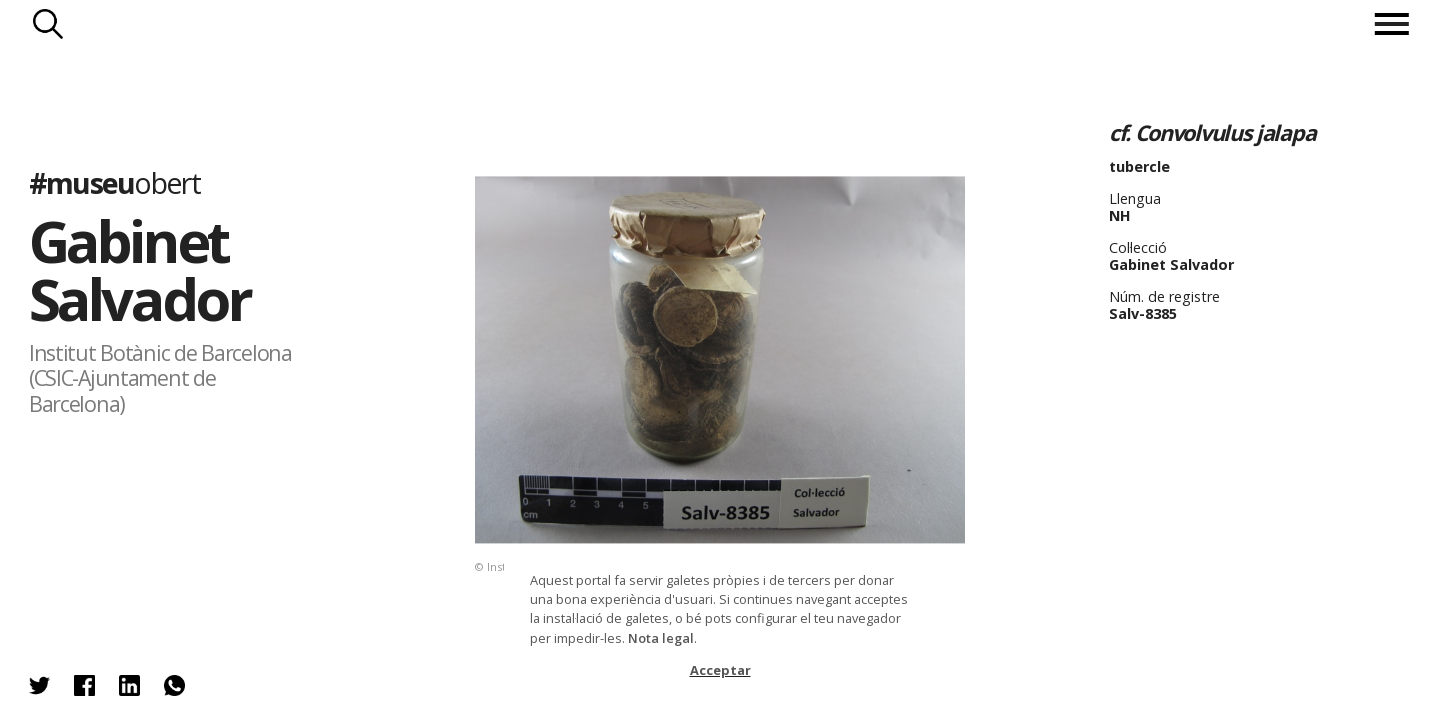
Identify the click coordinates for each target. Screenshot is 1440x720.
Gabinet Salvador (139, 269)
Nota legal (661, 638)
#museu (114, 182)
